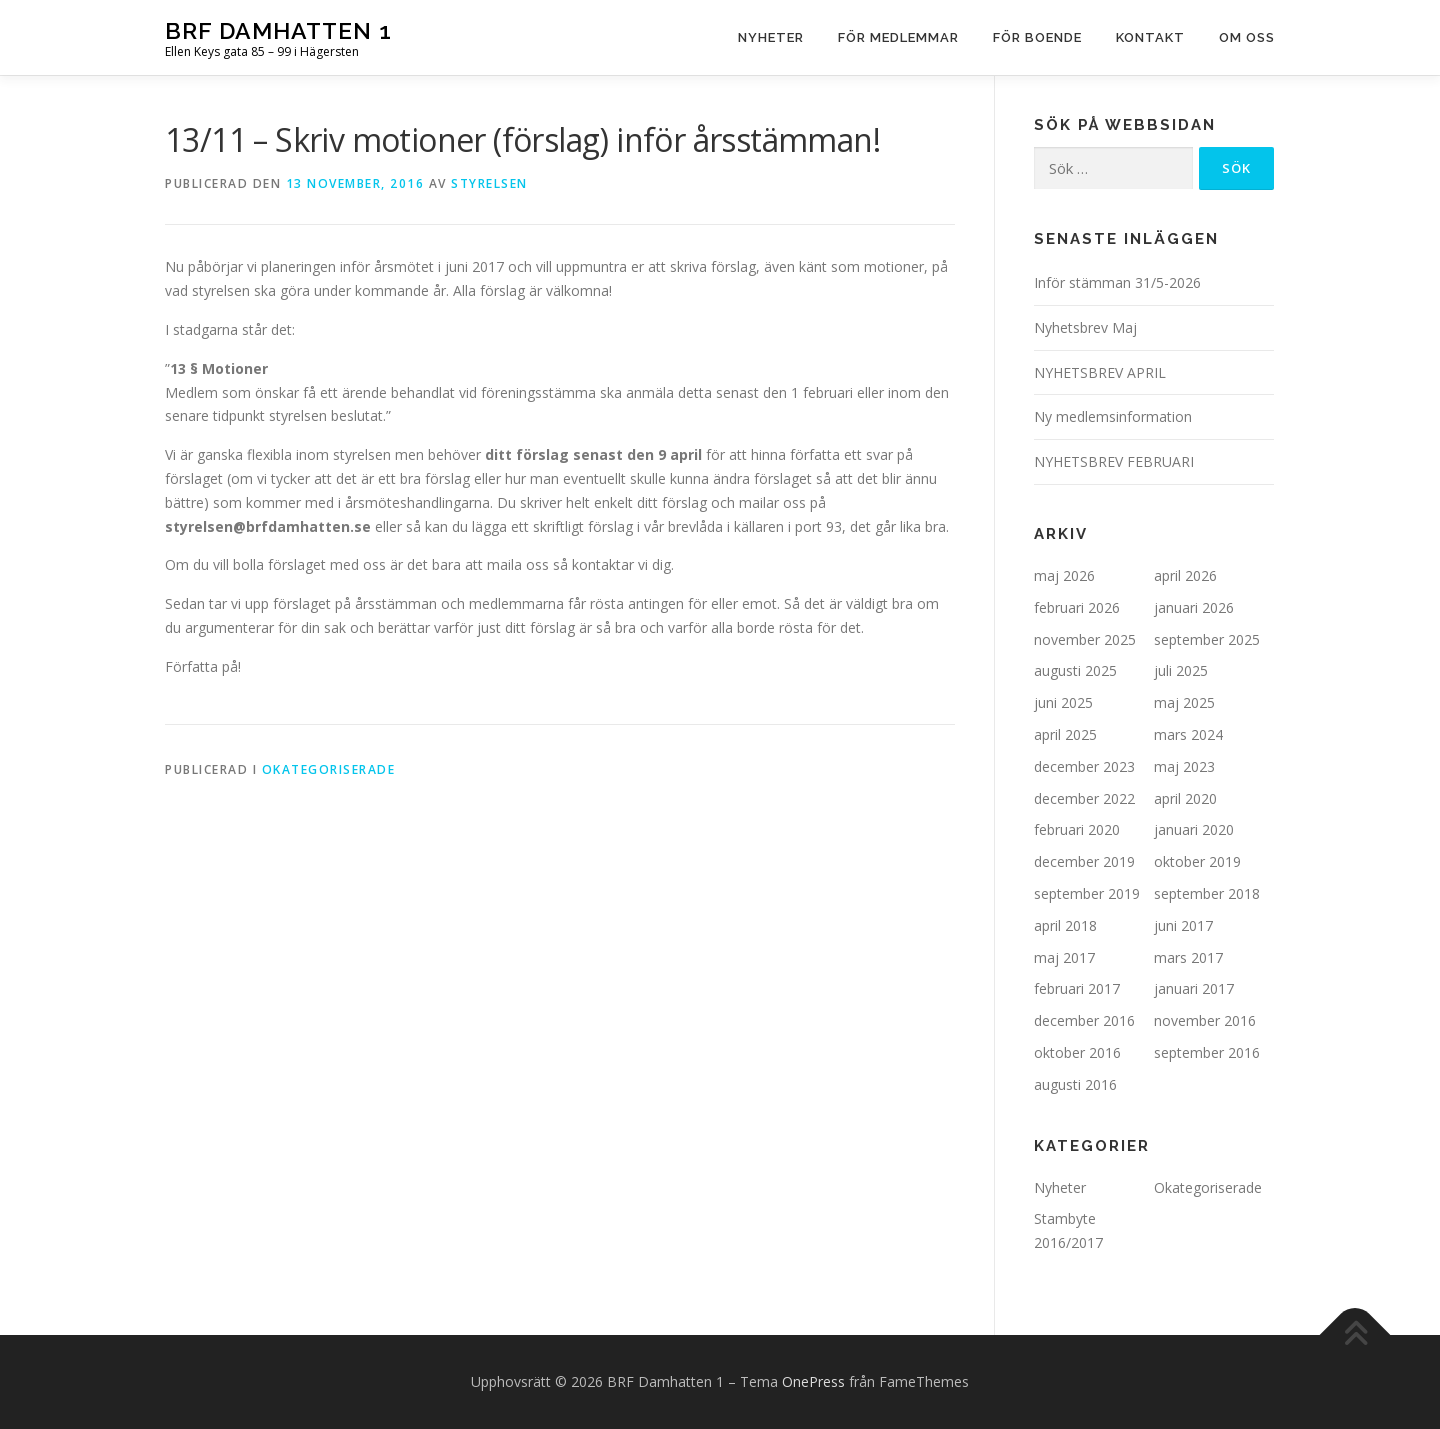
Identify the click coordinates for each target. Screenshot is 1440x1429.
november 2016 (1205, 1020)
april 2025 (1065, 734)
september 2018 (1207, 893)
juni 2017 (1183, 925)
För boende (1037, 37)
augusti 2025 (1075, 670)
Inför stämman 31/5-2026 (1117, 282)
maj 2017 (1064, 957)
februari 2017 (1077, 988)
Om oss (1247, 37)
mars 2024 (1188, 734)
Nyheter (771, 37)
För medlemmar (898, 37)
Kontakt (1150, 37)
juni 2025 (1063, 702)
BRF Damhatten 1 (278, 30)
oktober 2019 (1197, 861)
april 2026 (1185, 575)
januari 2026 (1194, 607)
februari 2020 (1077, 829)
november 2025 (1085, 639)
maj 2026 (1064, 575)
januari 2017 (1194, 988)
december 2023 (1084, 766)
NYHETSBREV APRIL (1100, 372)
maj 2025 (1184, 702)
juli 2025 (1181, 670)
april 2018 (1065, 925)
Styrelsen (489, 183)
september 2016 (1207, 1052)
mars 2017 (1188, 957)
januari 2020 (1194, 829)
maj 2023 (1184, 766)
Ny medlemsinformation (1113, 416)
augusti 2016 (1075, 1084)
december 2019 (1084, 861)
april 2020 (1185, 798)
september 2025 (1207, 639)
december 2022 (1084, 798)
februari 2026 (1077, 607)
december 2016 (1084, 1020)
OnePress (813, 1381)
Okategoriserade (329, 769)
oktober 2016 (1077, 1052)
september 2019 (1087, 893)
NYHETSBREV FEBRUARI (1114, 461)
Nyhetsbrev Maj (1085, 327)
